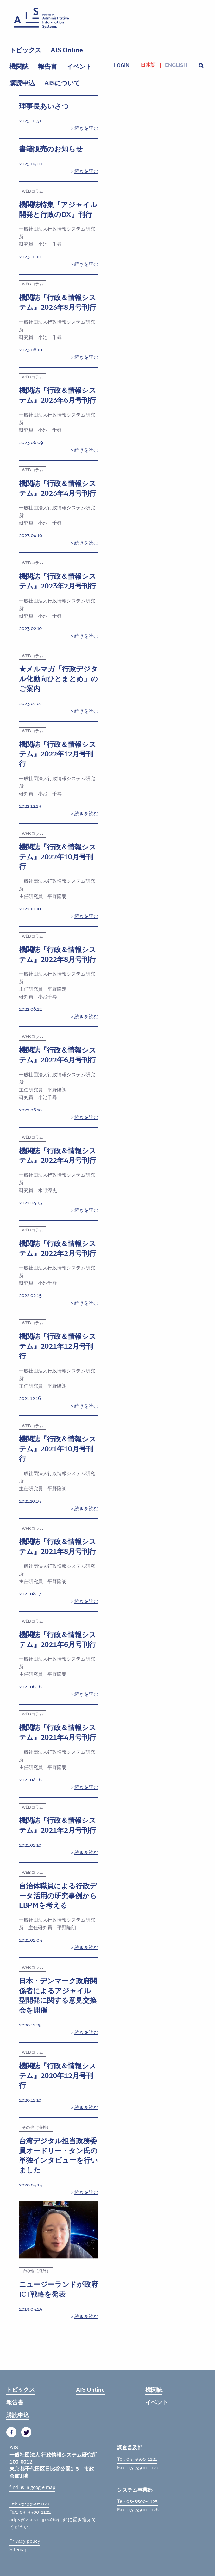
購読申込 (22, 83)
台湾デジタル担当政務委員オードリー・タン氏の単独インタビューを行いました (58, 2156)
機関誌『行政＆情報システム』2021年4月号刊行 (57, 1732)
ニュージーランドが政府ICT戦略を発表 (58, 2289)
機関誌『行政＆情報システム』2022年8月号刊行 (57, 954)
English (176, 65)
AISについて (62, 83)
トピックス (25, 50)
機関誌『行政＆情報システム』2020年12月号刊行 (57, 2076)
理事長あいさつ (44, 106)
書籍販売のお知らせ (51, 149)
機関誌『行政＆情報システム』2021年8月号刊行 (57, 1546)
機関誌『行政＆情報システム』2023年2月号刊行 (57, 581)
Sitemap (18, 2550)
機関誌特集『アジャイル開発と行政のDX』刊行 (58, 209)
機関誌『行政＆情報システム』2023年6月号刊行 (57, 395)
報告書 (47, 67)
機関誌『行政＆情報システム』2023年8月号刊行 (57, 302)
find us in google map (32, 2487)
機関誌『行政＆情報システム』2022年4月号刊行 (57, 1156)
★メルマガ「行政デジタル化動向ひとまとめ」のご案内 (58, 679)
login (121, 65)
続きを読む (86, 128)
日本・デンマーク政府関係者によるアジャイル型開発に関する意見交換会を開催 (58, 1996)
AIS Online (67, 50)
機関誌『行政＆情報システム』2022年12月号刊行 (57, 754)
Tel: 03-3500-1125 (137, 2501)
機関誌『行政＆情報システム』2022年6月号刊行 (57, 1055)
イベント (79, 67)
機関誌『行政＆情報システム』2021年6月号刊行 (57, 1640)
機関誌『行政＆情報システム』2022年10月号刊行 (57, 857)
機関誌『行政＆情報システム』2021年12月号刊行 (57, 1346)
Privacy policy (24, 2541)
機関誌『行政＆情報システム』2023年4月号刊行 (57, 488)
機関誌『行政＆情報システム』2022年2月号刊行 (57, 1248)
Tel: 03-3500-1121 (29, 2503)
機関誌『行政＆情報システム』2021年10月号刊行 (57, 1449)
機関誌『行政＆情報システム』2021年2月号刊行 (57, 1825)
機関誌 (18, 67)
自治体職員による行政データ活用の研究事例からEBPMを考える (58, 1896)
